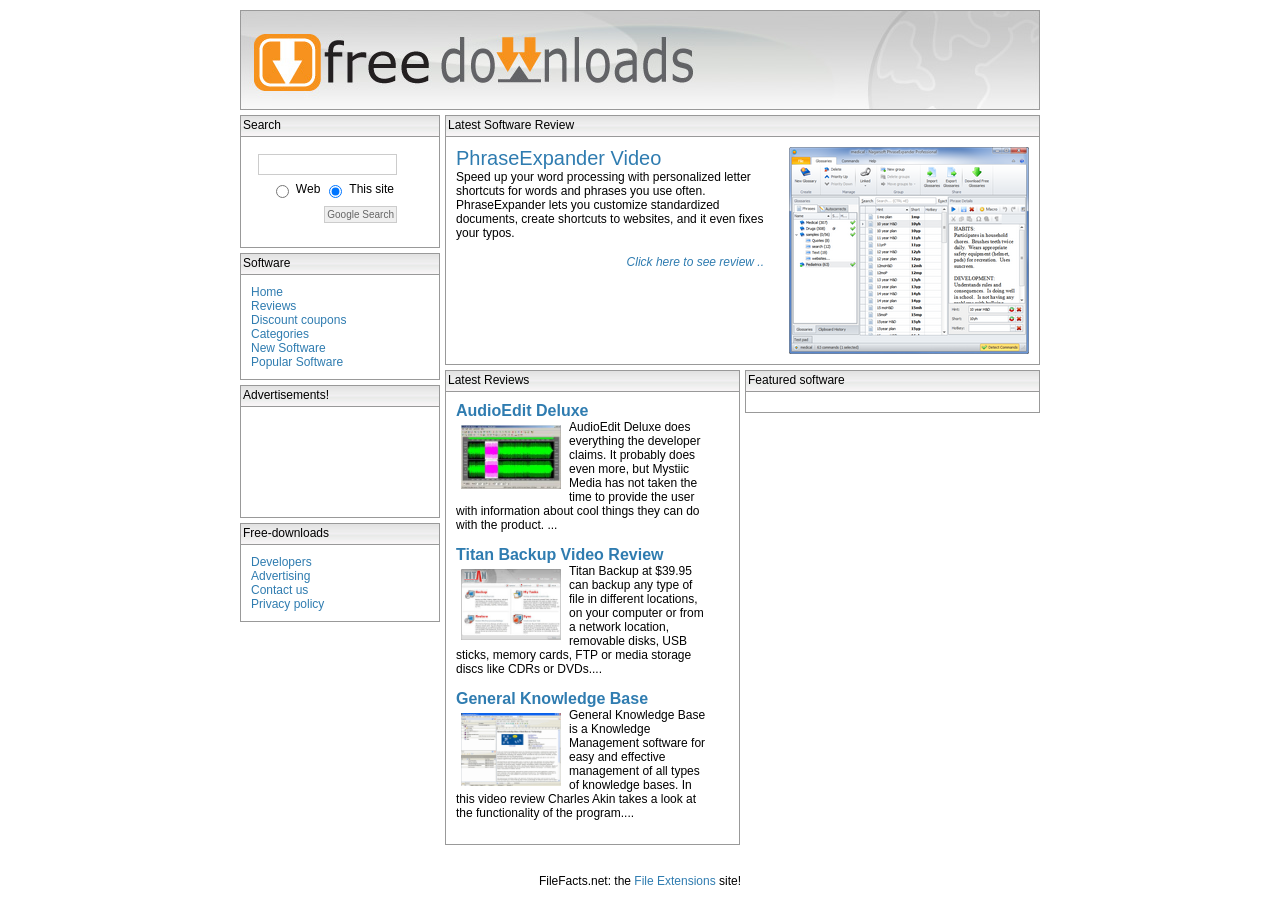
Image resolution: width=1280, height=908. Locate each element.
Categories (280, 334)
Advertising (280, 576)
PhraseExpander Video (558, 158)
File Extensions (674, 881)
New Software (288, 348)
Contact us (279, 590)
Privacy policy (287, 604)
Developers (281, 562)
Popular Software (297, 362)
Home (267, 292)
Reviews (273, 306)
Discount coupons (298, 320)
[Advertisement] (341, 462)
